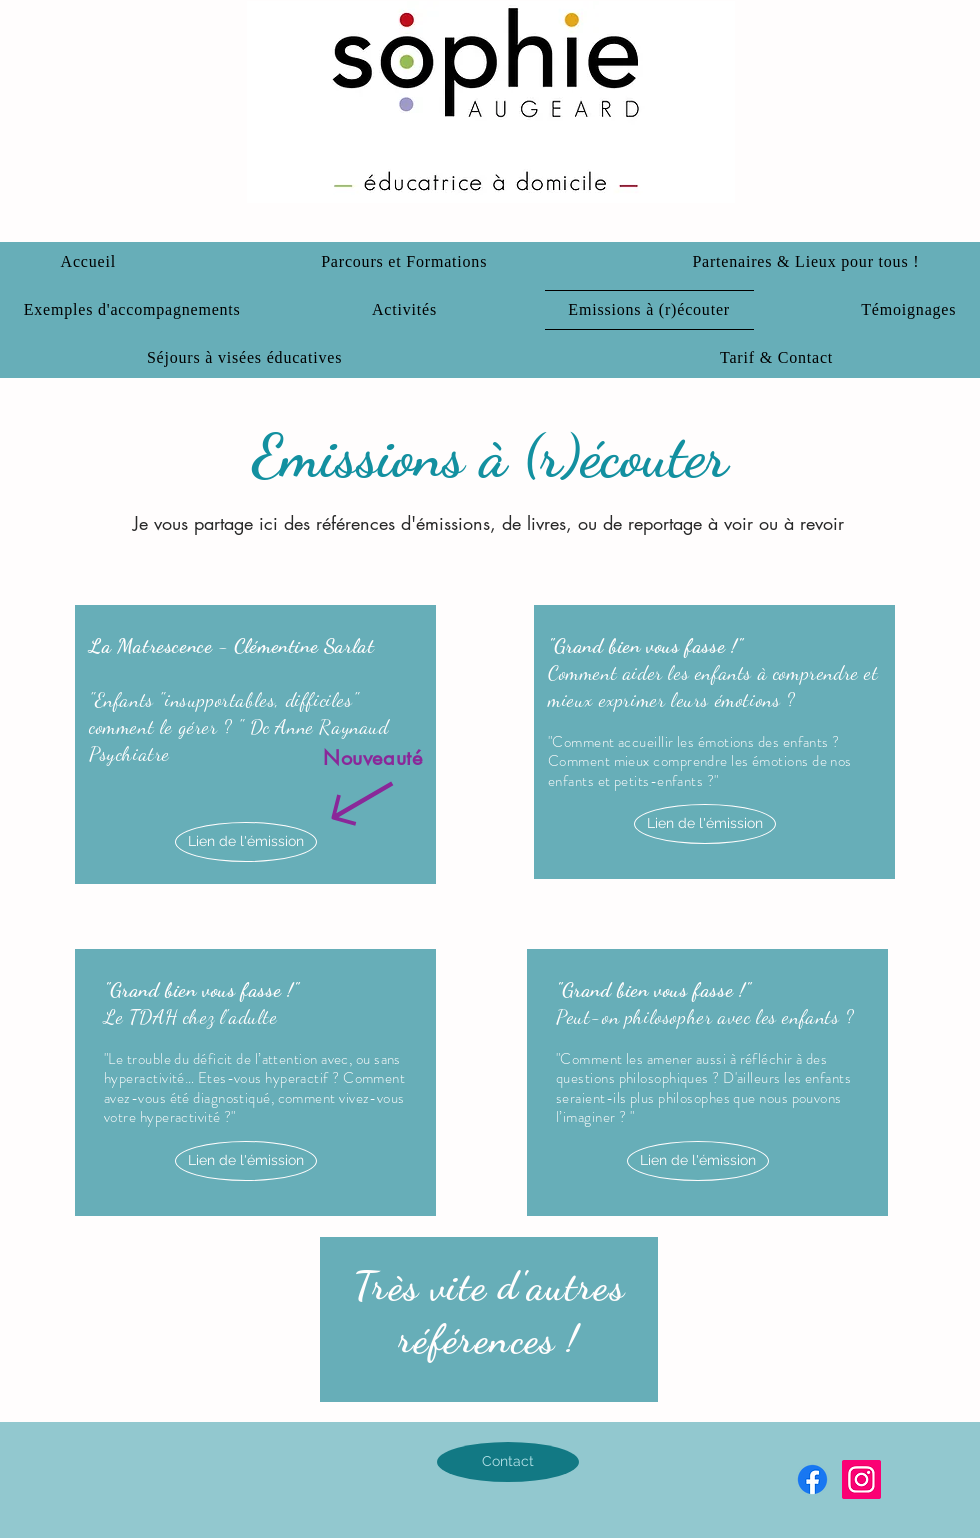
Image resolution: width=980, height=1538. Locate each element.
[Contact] (508, 1462)
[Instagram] (861, 1479)
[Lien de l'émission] (246, 842)
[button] (806, 262)
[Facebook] (812, 1479)
